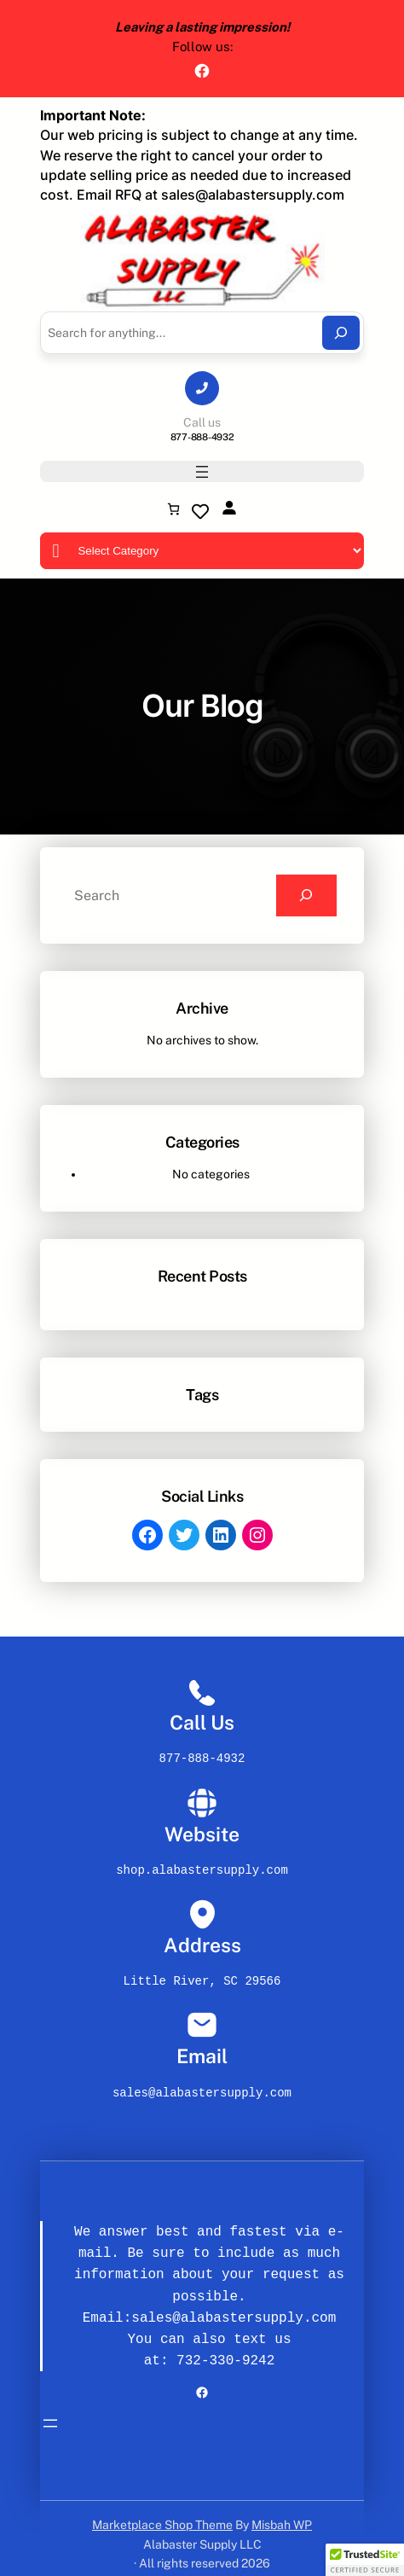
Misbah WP (281, 2513)
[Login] (228, 507)
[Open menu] (202, 472)
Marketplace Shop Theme (162, 2513)
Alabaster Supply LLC (202, 2532)
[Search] (341, 333)
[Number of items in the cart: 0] (173, 509)
